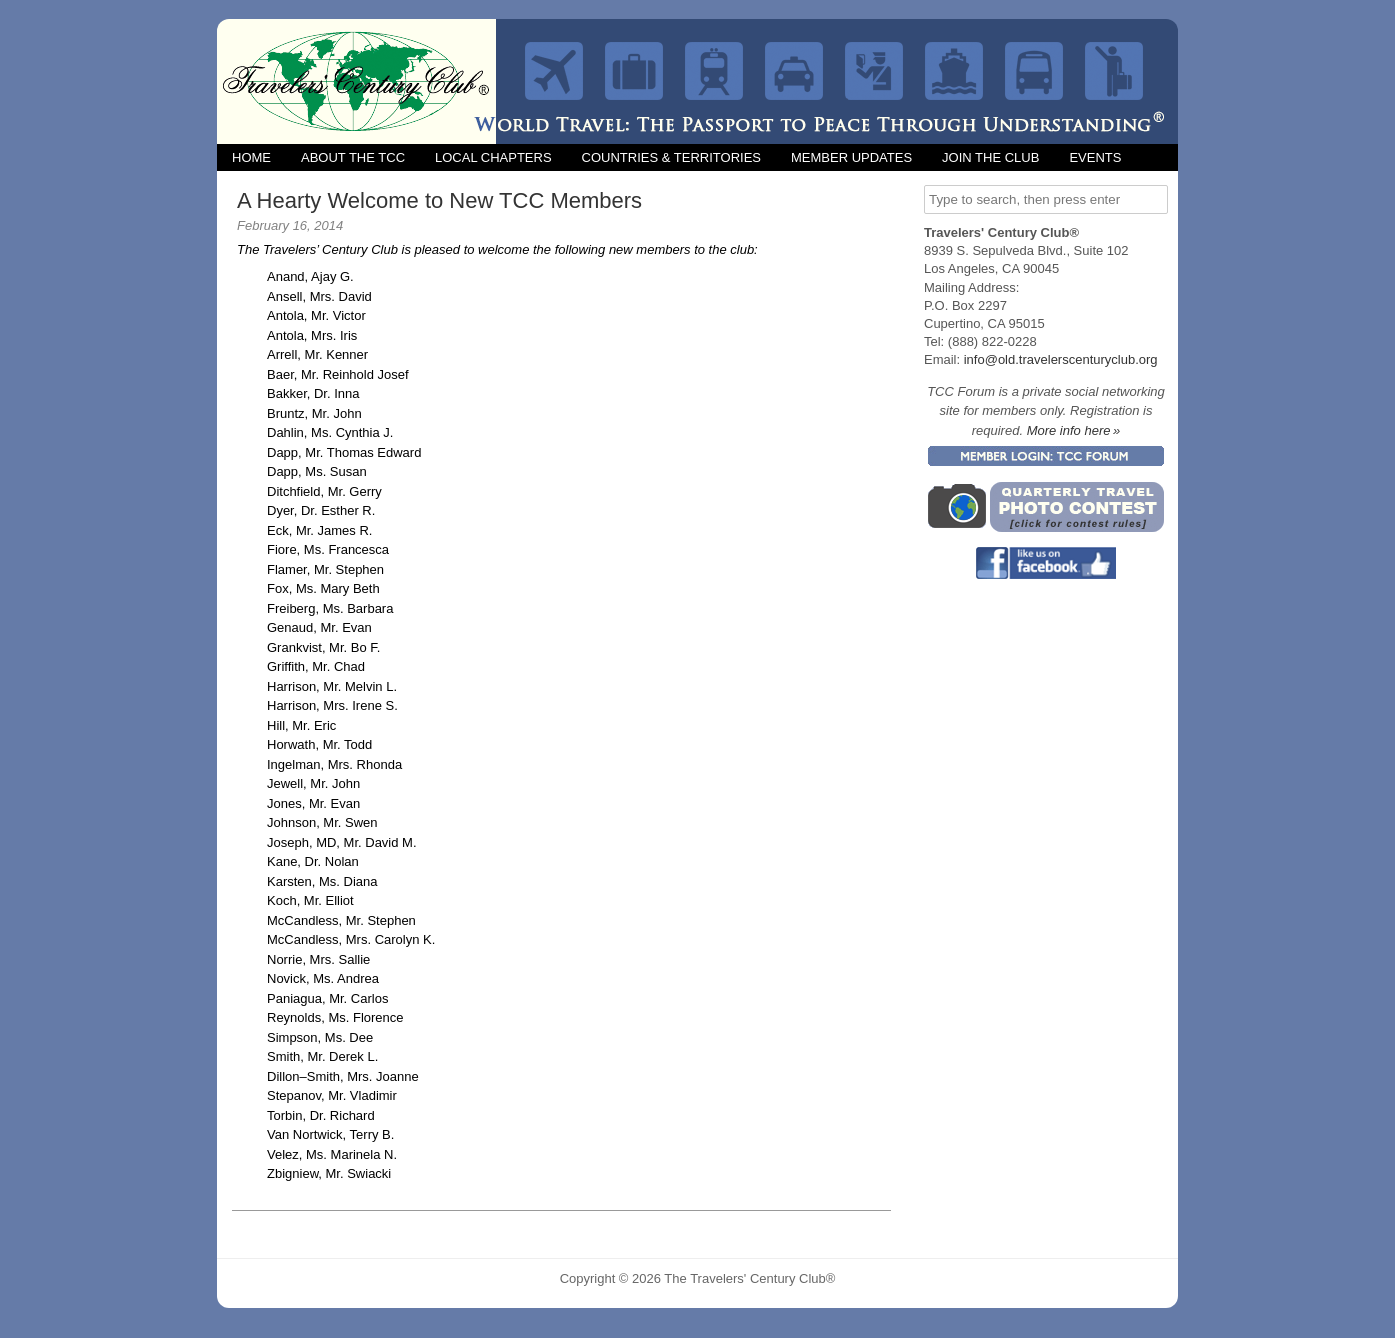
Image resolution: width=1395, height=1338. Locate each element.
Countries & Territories (671, 157)
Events (1095, 157)
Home (251, 157)
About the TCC (353, 157)
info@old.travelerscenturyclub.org (1061, 359)
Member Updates (851, 157)
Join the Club (990, 157)
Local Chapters (493, 157)
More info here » (1074, 430)
